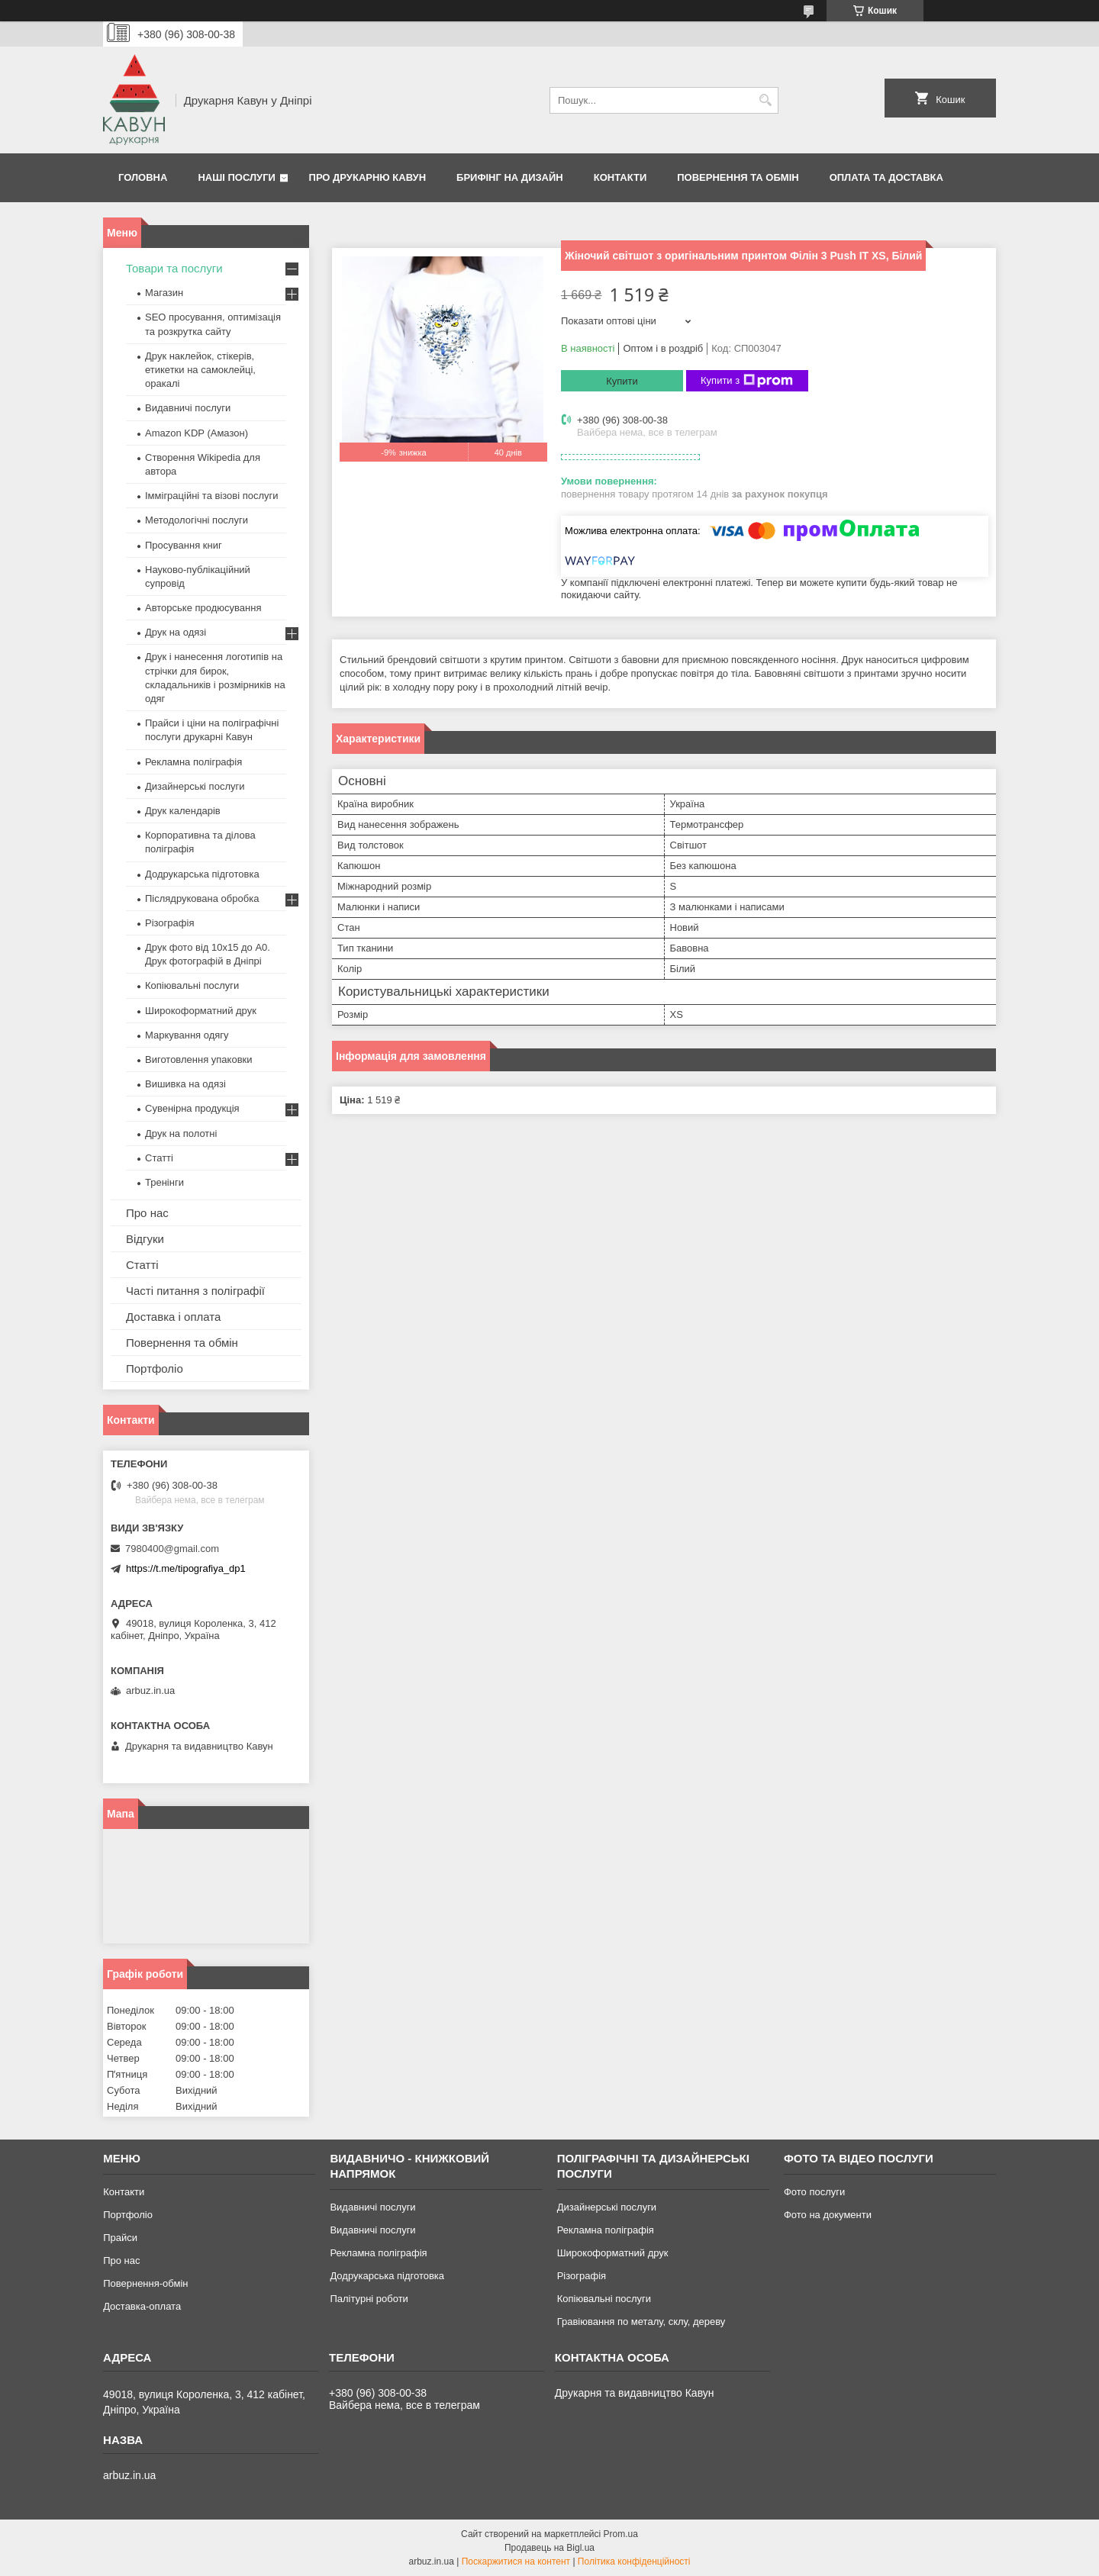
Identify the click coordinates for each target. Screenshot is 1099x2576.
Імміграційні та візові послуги (212, 495)
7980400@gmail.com (172, 1548)
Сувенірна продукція (192, 1108)
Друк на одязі (175, 632)
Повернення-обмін (145, 2283)
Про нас (147, 1212)
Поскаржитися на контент (516, 2561)
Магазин (164, 292)
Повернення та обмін (737, 177)
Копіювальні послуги (192, 985)
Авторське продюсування (203, 607)
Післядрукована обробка (202, 898)
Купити (622, 381)
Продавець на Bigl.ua (549, 2547)
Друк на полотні (181, 1133)
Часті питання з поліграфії (195, 1290)
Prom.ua (621, 2534)
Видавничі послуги (187, 408)
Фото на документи (828, 2214)
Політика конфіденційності (634, 2561)
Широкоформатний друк (200, 1010)
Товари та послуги (174, 268)
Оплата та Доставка (886, 177)
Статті (159, 1158)
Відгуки (145, 1238)
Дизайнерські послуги (194, 786)
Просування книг (183, 545)
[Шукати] (765, 100)
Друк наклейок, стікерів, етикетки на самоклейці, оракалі (200, 369)
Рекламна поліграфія (193, 762)
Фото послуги (814, 2192)
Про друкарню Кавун (368, 177)
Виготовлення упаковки (199, 1059)
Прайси (120, 2237)
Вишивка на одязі (185, 1084)
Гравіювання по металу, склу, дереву (641, 2321)
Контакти (620, 177)
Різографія (169, 923)
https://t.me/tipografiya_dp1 (186, 1568)
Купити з (747, 381)
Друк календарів (183, 810)
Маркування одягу (187, 1035)
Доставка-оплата (142, 2306)
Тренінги (164, 1182)
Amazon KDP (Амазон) (196, 433)
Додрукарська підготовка (202, 874)
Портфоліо (154, 1368)
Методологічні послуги (196, 520)
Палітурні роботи (369, 2298)
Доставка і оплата (173, 1316)
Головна (142, 177)
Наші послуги (237, 177)
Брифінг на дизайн (509, 177)
